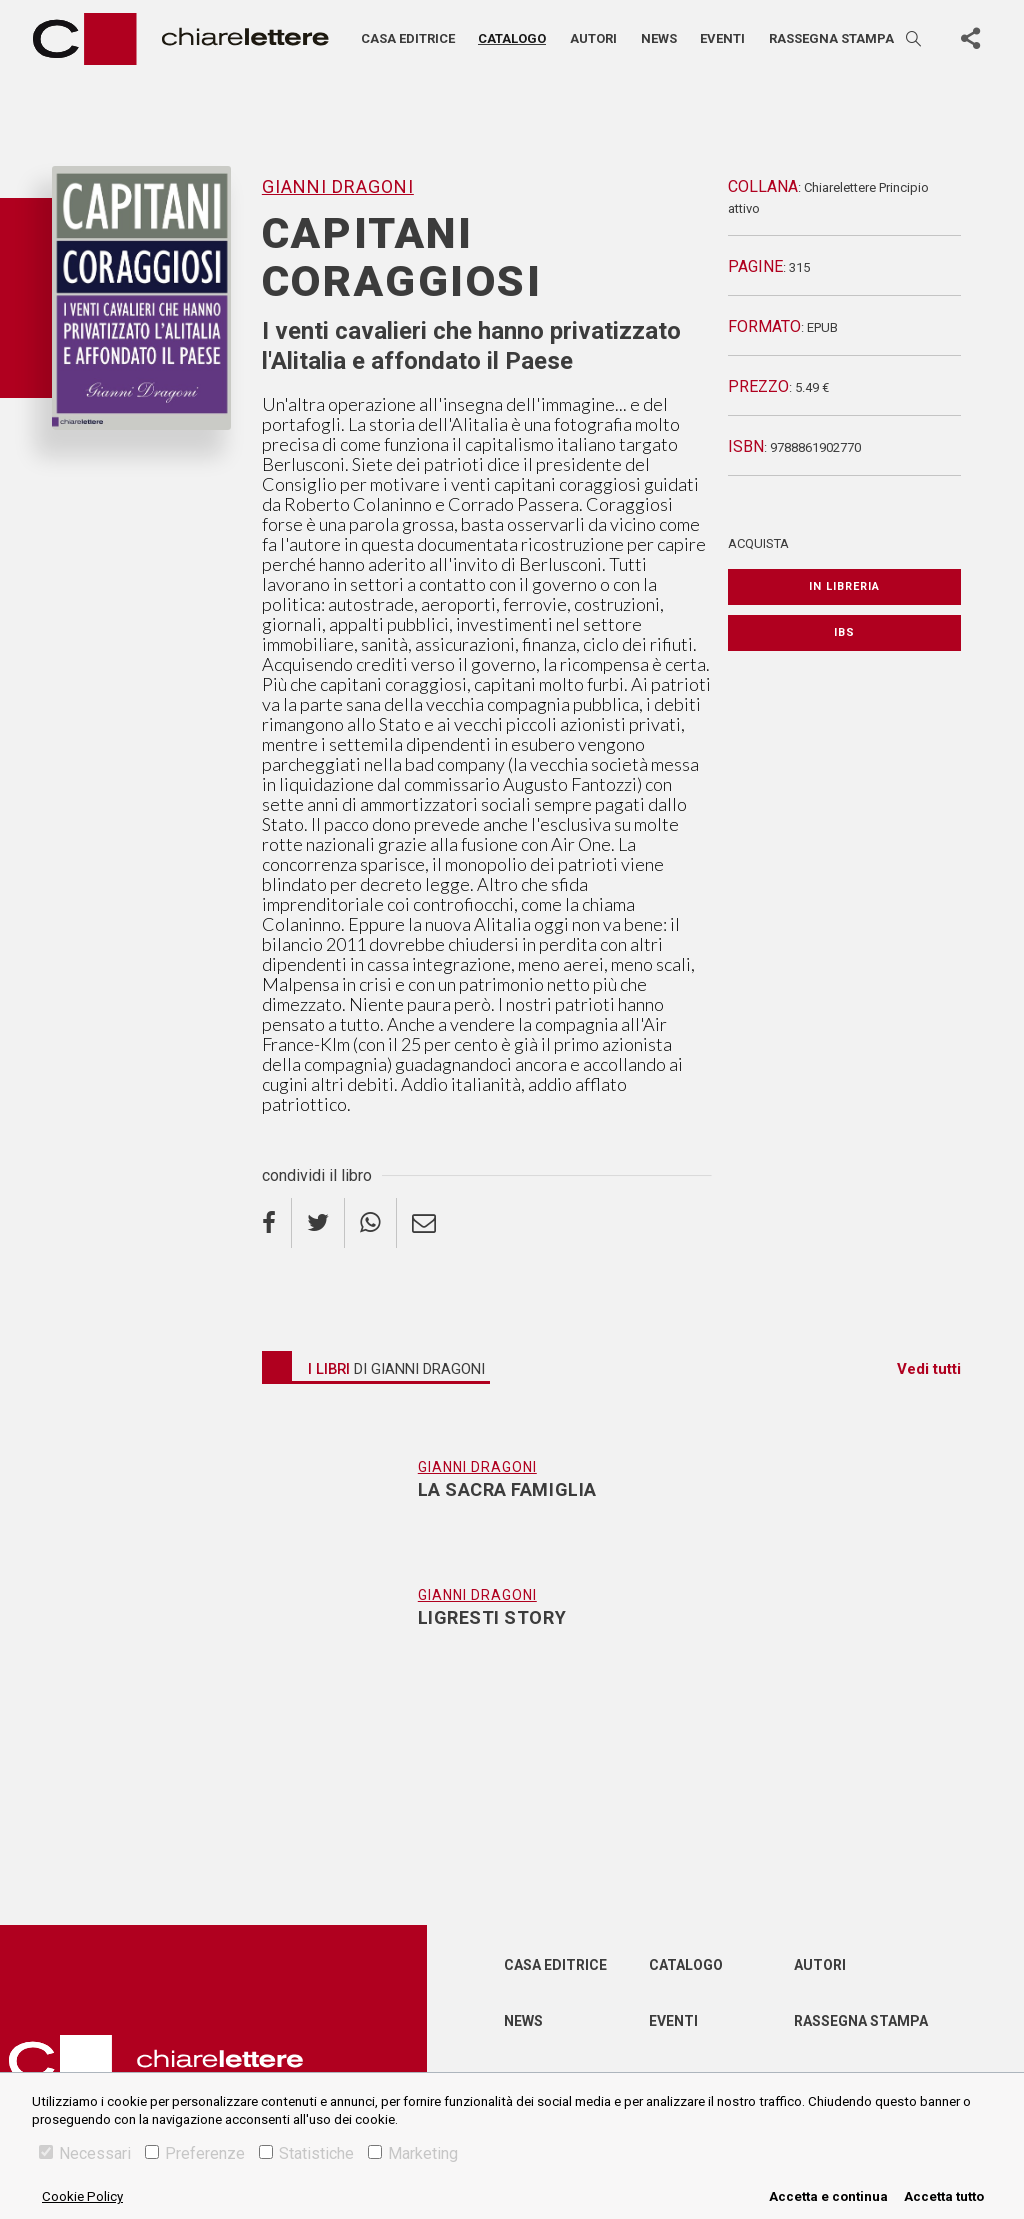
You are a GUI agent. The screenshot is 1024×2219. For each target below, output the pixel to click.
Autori (593, 38)
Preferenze (195, 2153)
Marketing (413, 2153)
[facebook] (277, 1223)
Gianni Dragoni (338, 186)
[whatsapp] (371, 1223)
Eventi (722, 38)
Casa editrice (408, 38)
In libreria (844, 586)
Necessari (85, 2153)
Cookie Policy (82, 2196)
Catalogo (512, 38)
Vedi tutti (929, 1369)
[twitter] (318, 1223)
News (659, 38)
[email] (424, 1223)
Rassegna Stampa (861, 2021)
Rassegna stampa (831, 38)
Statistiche (306, 2153)
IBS (844, 632)
